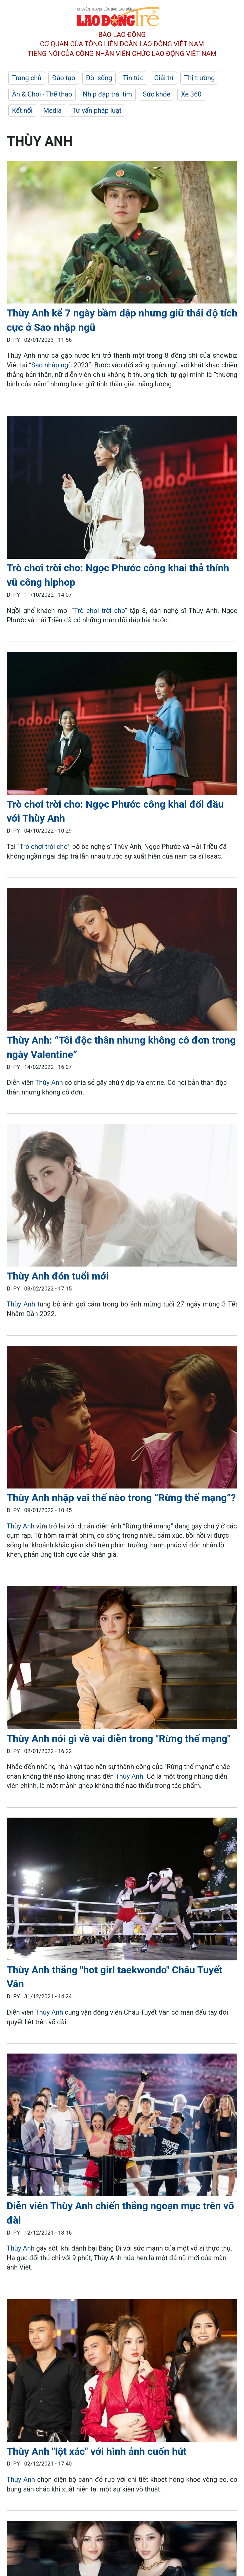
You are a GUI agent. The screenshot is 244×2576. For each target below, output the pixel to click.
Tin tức (133, 78)
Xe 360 (191, 94)
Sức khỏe (156, 94)
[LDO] (122, 233)
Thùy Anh (49, 1083)
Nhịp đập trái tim (107, 94)
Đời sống (99, 78)
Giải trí (163, 78)
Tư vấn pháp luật (96, 110)
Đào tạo (63, 78)
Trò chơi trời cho (99, 611)
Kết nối (22, 110)
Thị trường (199, 78)
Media (52, 110)
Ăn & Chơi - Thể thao (42, 94)
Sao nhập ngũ (51, 365)
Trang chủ (26, 78)
